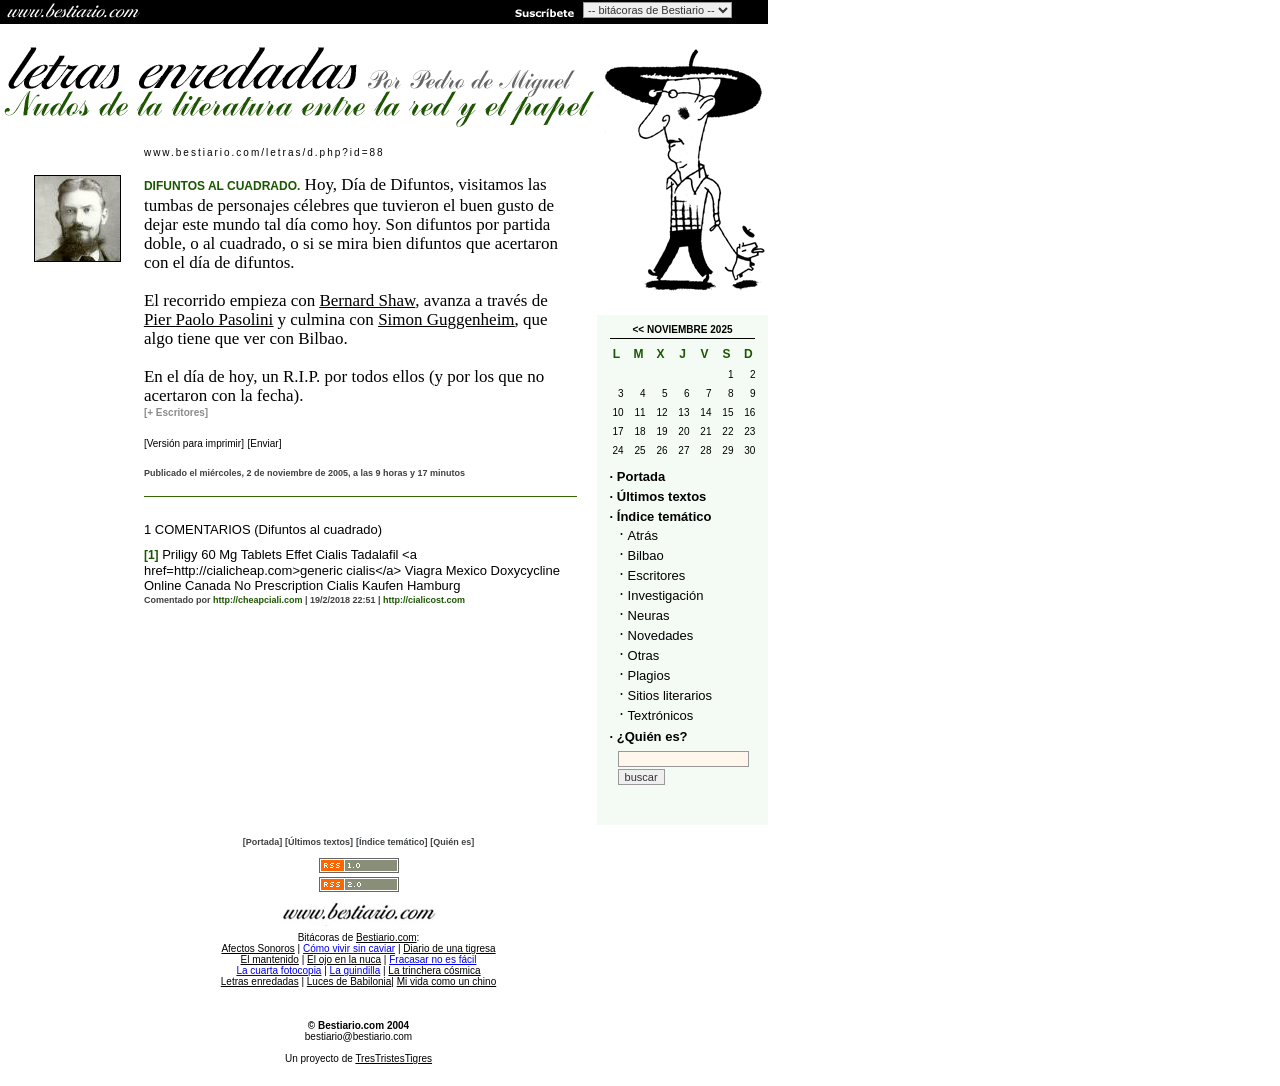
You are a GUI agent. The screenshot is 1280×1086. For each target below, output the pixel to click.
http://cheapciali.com (258, 600)
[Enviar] (265, 443)
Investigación (666, 595)
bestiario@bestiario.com (358, 1036)
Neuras (649, 615)
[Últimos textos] (319, 842)
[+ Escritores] (176, 412)
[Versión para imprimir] (194, 443)
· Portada (638, 476)
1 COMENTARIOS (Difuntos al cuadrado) (263, 529)
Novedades (661, 635)
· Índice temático (661, 516)
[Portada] (263, 842)
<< (638, 329)
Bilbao (646, 555)
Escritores (657, 575)
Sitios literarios (670, 695)
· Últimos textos (658, 496)
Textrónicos (661, 715)
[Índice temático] (392, 842)
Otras (644, 655)
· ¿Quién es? (649, 736)
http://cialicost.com (424, 600)
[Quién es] (452, 842)
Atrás (643, 535)
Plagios (649, 675)
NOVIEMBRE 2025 (690, 329)
